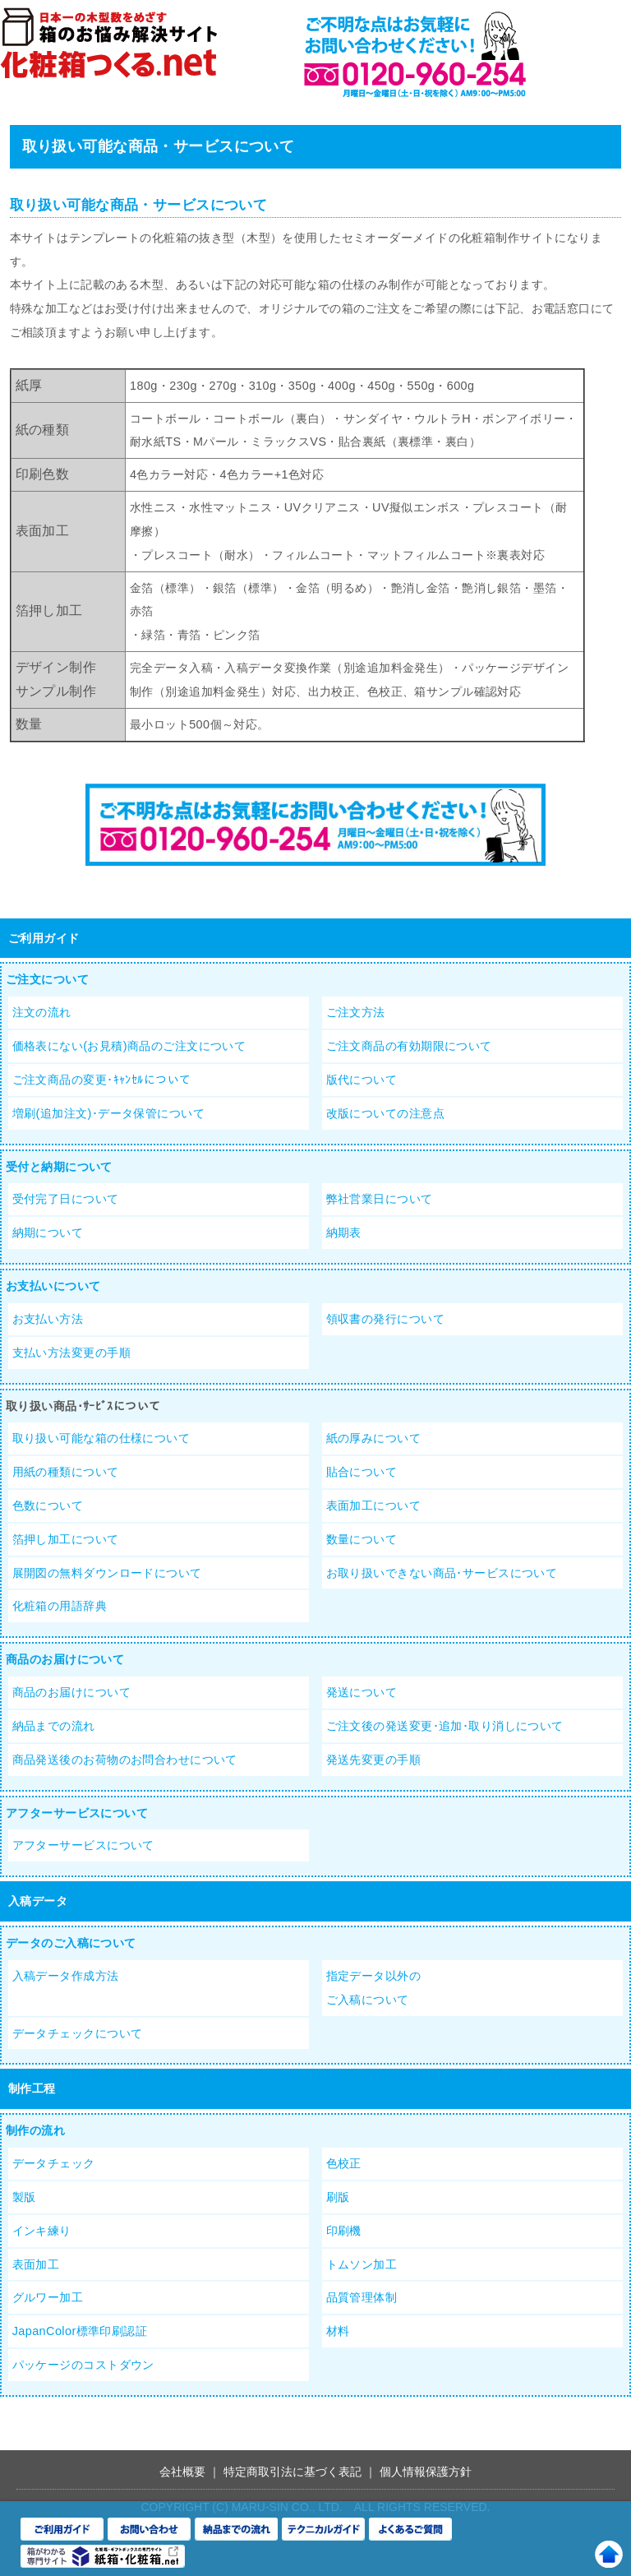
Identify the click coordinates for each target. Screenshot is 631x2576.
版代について (362, 1079)
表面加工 (36, 2264)
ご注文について (47, 979)
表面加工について (373, 1505)
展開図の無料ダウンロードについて (107, 1572)
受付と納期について (59, 1166)
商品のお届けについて (65, 1659)
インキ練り (41, 2230)
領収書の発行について (385, 1318)
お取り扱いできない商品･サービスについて (442, 1572)
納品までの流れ (53, 1725)
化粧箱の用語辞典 (59, 1605)
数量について (362, 1539)
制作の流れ (35, 2130)
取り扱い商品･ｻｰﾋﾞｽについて (83, 1406)
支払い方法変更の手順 (71, 1352)
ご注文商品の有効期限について (409, 1045)
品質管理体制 (362, 2297)
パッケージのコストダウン (83, 2364)
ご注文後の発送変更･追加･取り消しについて (445, 1725)
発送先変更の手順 (373, 1759)
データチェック (53, 2163)
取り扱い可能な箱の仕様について (101, 1438)
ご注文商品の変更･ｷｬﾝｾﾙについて (101, 1079)
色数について (48, 1505)
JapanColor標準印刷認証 (80, 2331)
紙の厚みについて (373, 1438)
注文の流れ (41, 1012)
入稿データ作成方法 (65, 1975)
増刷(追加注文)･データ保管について (108, 1113)
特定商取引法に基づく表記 (292, 2471)
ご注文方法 (355, 1012)
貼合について (362, 1471)
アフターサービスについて (77, 1813)
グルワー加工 (48, 2297)
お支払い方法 (48, 1318)
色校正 (344, 2163)
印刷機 (344, 2230)
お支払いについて (53, 1286)
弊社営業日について (379, 1198)
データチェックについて (77, 2033)
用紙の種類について (65, 1471)
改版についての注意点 (385, 1113)
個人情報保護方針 (426, 2471)
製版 (24, 2197)
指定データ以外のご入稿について (373, 1987)
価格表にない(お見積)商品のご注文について (129, 1045)
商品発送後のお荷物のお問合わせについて (124, 1759)
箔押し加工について (65, 1539)
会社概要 (182, 2471)
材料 (338, 2331)
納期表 (344, 1232)
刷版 (338, 2197)
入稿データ (37, 1901)
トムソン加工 (362, 2264)
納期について (48, 1232)
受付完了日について (65, 1198)
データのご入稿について (71, 1942)
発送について (362, 1692)
